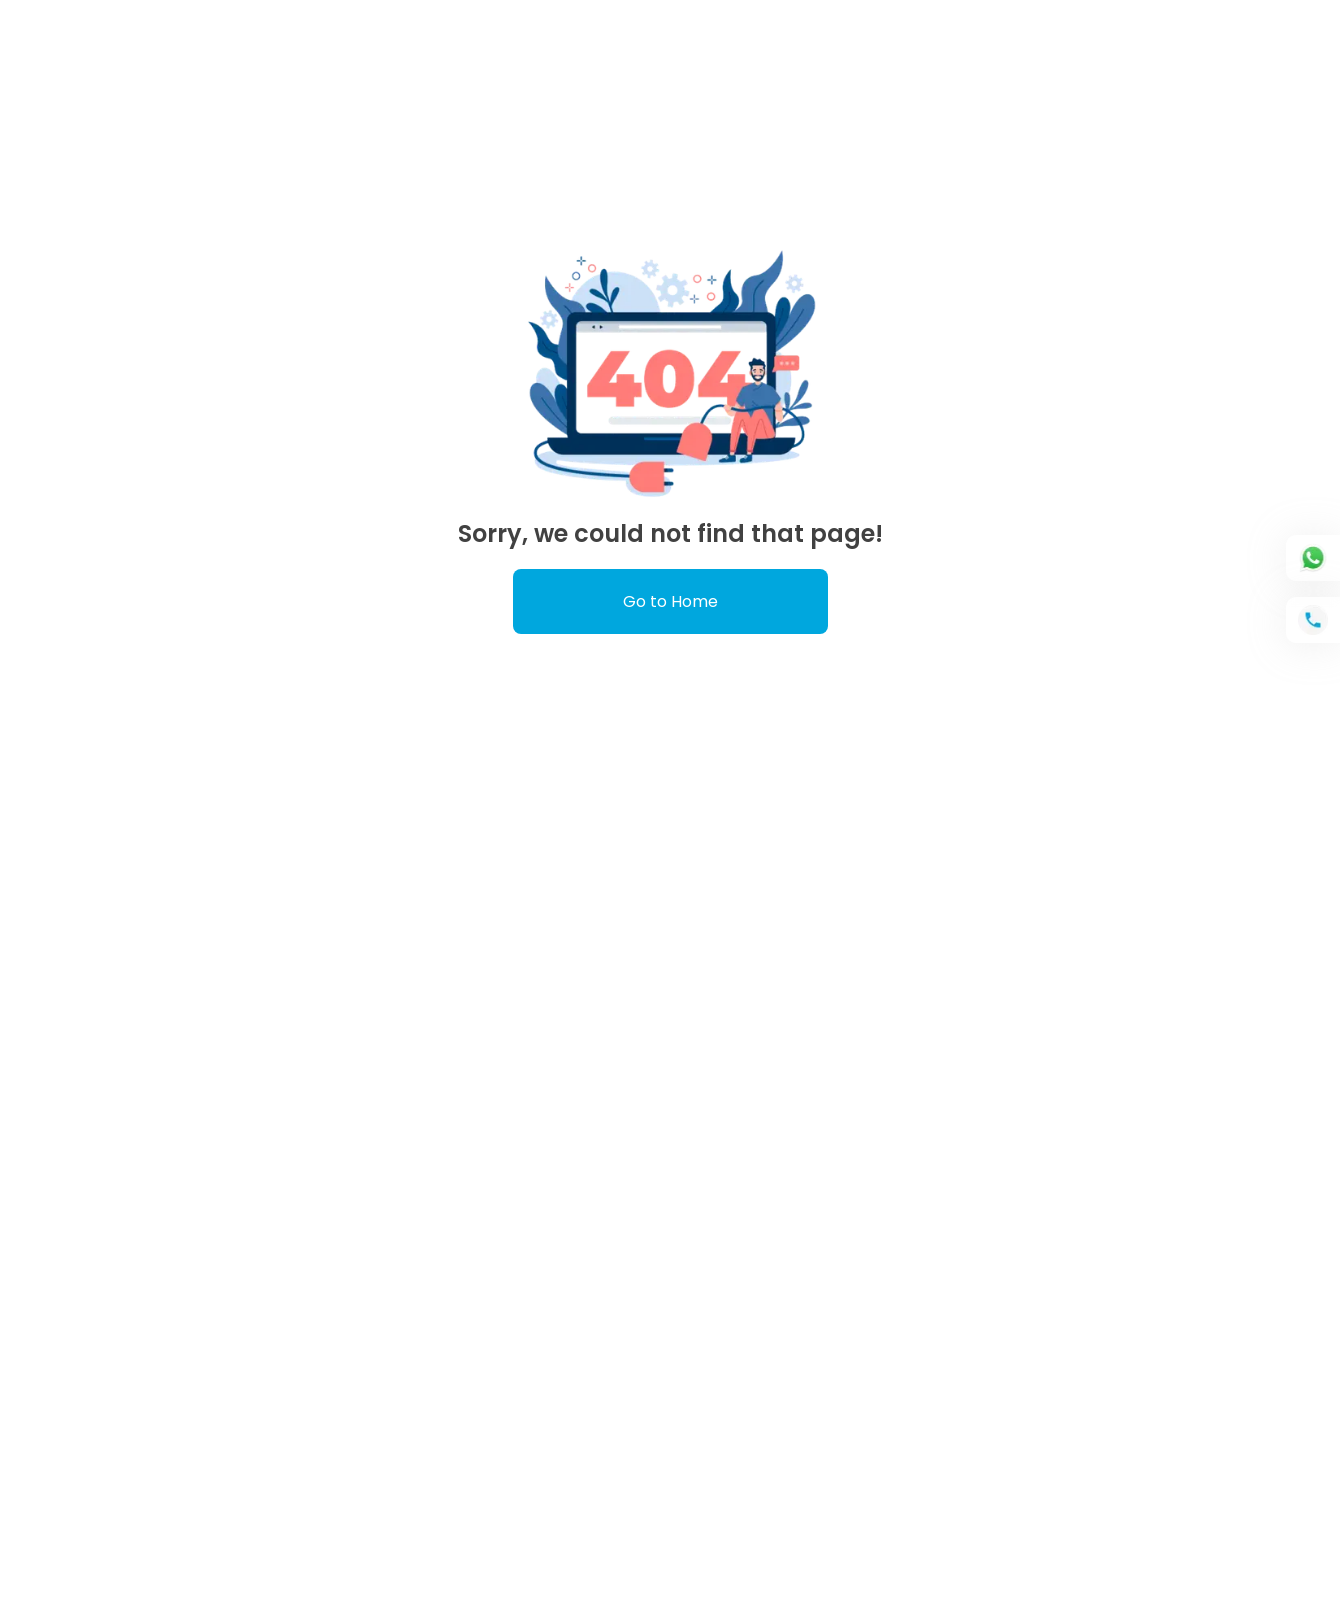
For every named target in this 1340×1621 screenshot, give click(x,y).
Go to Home (670, 601)
